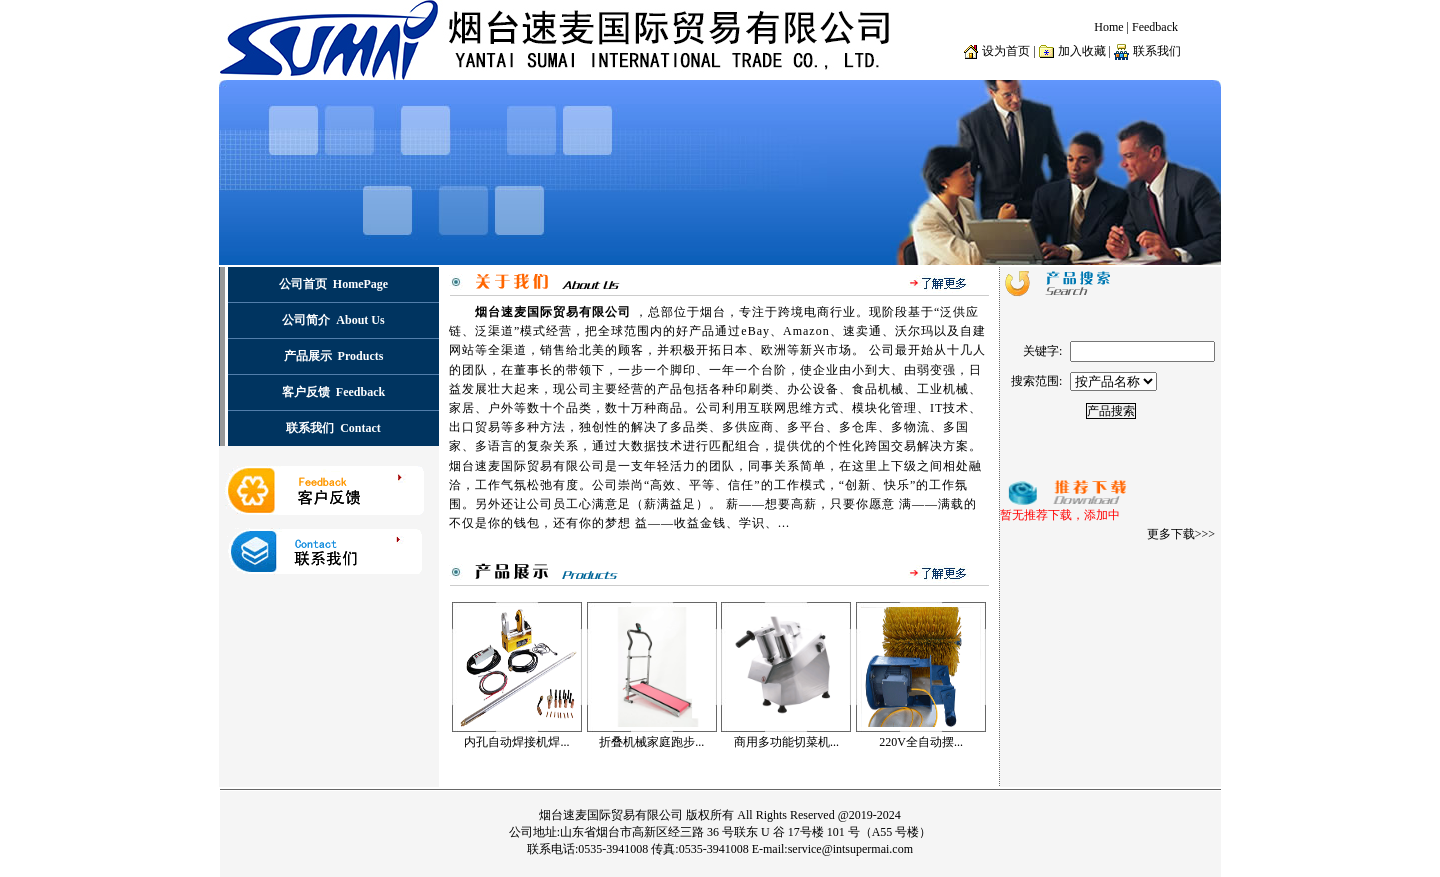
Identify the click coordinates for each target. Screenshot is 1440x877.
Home (1108, 27)
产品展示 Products (334, 356)
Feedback (1155, 27)
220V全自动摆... (921, 742)
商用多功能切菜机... (786, 742)
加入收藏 (1082, 51)
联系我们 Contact (333, 428)
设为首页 (1006, 51)
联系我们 (1157, 51)
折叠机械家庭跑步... (651, 742)
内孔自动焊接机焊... (516, 742)
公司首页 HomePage (333, 284)
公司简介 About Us (333, 320)
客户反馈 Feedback (333, 392)
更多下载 (1171, 534)
